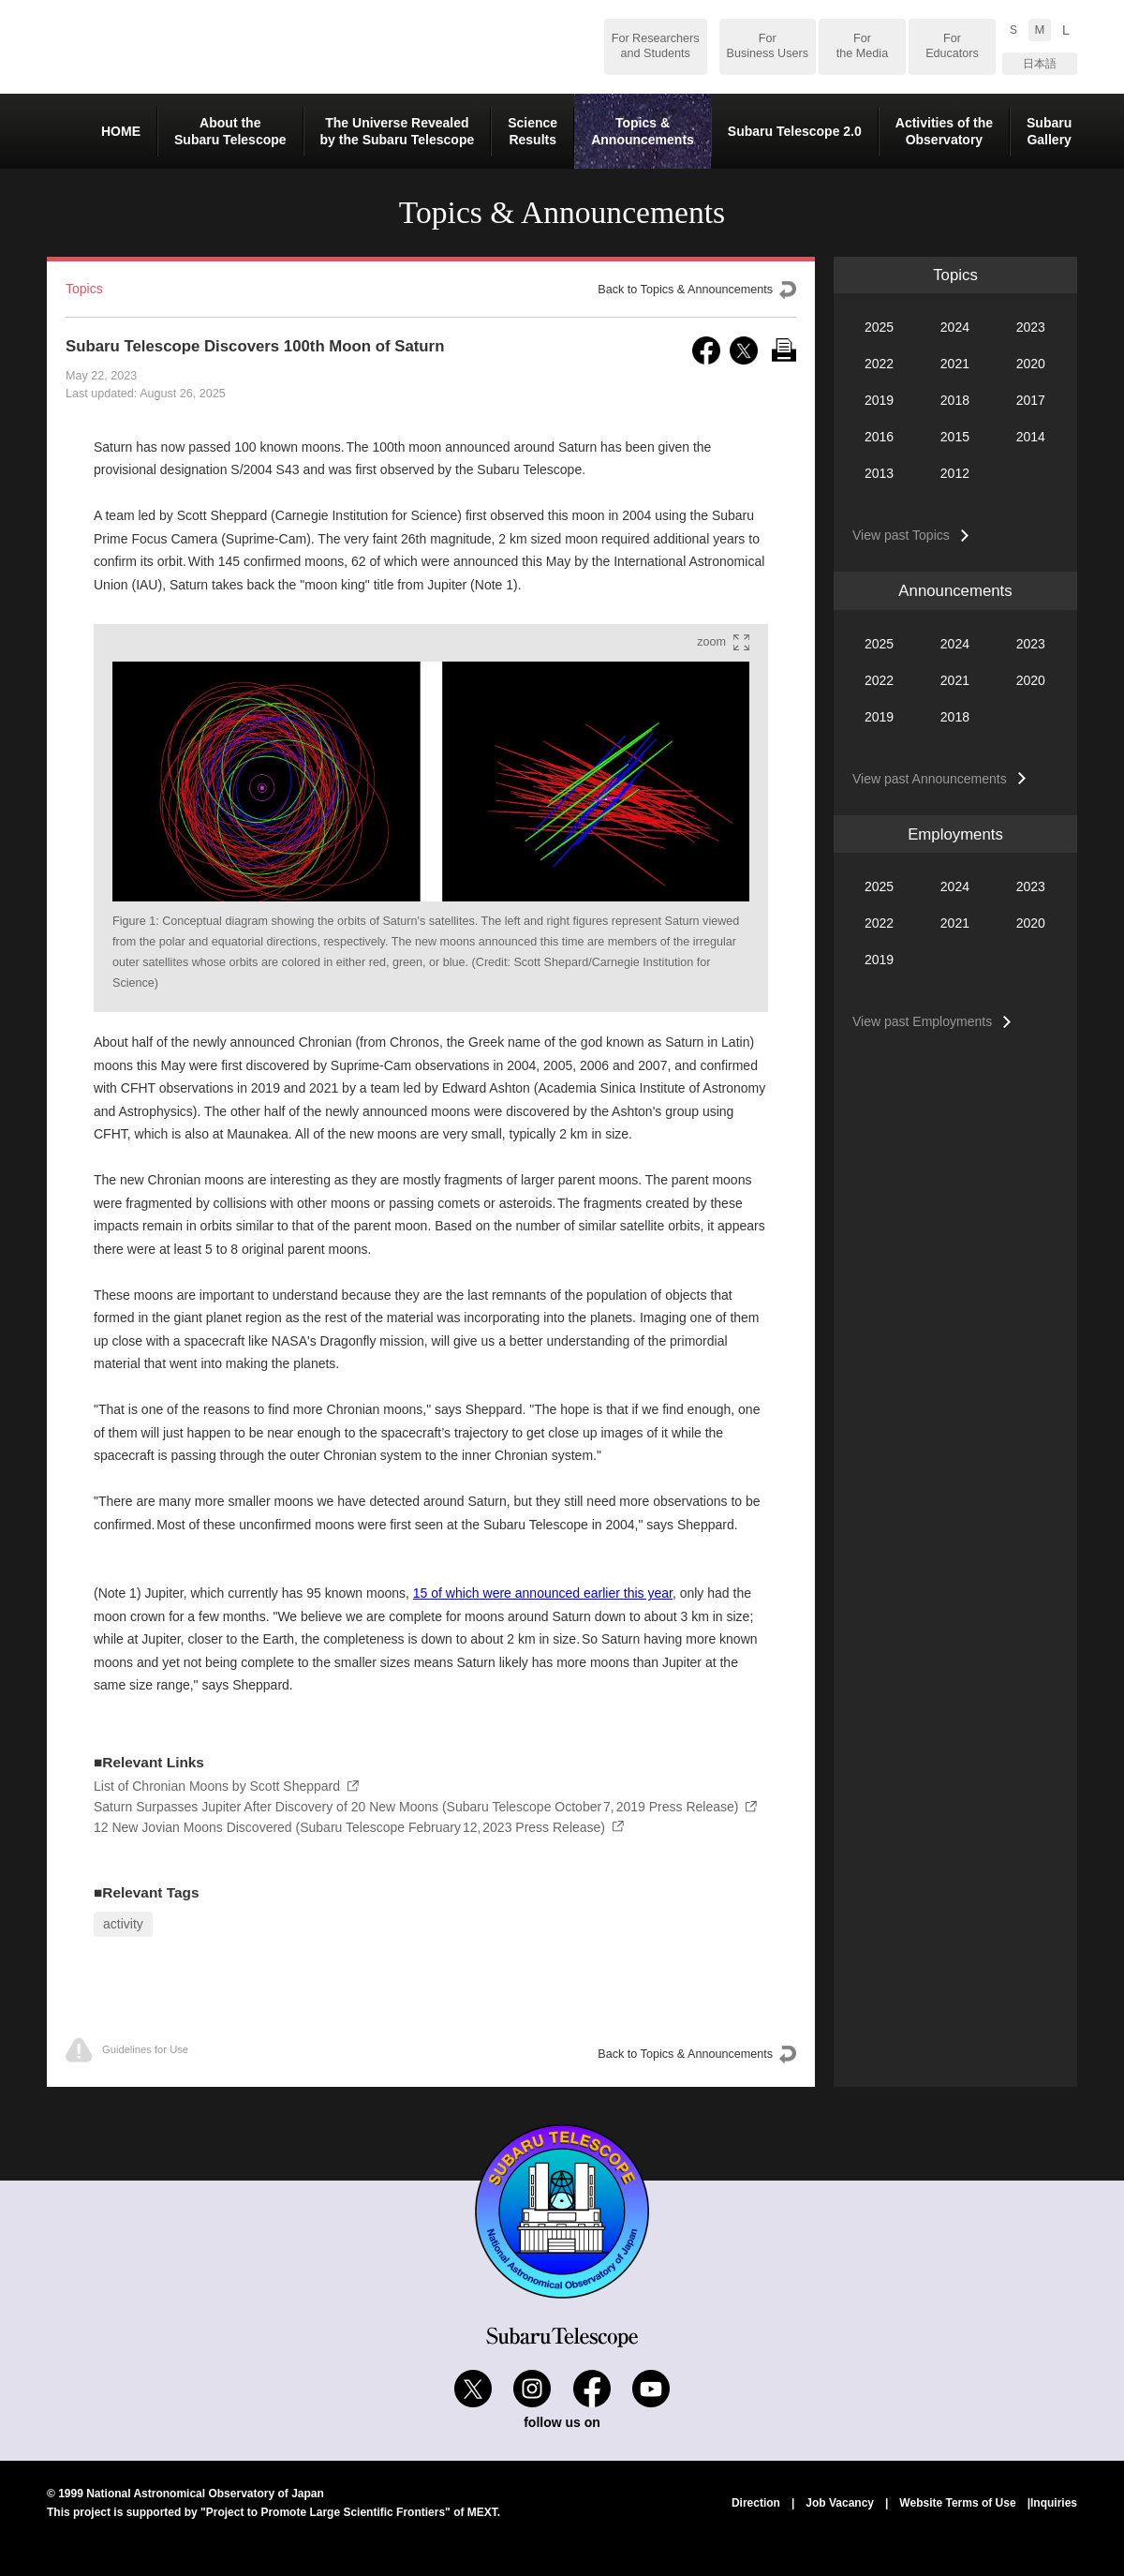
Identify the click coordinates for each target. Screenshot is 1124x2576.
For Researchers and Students (656, 46)
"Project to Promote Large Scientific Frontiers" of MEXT (348, 2512)
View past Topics (901, 535)
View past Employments (922, 1021)
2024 (954, 327)
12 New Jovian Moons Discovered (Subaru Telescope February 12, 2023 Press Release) (349, 1827)
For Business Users (768, 46)
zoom (711, 641)
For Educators (952, 46)
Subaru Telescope (196, 47)
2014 (1030, 436)
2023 (1030, 327)
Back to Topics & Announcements (685, 289)
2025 (879, 327)
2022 (879, 363)
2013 (879, 473)
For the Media (862, 46)
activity (123, 1923)
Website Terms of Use (957, 2502)
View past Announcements (929, 778)
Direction (756, 2502)
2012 (954, 473)
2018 (954, 400)
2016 (879, 436)
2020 (1030, 363)
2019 (879, 400)
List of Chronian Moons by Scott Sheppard (217, 1786)
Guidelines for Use (127, 2049)
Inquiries (1053, 2502)
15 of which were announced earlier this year (543, 1593)
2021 (954, 363)
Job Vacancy (840, 2502)
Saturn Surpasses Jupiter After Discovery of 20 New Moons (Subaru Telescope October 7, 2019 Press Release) (416, 1806)
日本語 (1040, 63)
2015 (954, 436)
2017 (1030, 400)
